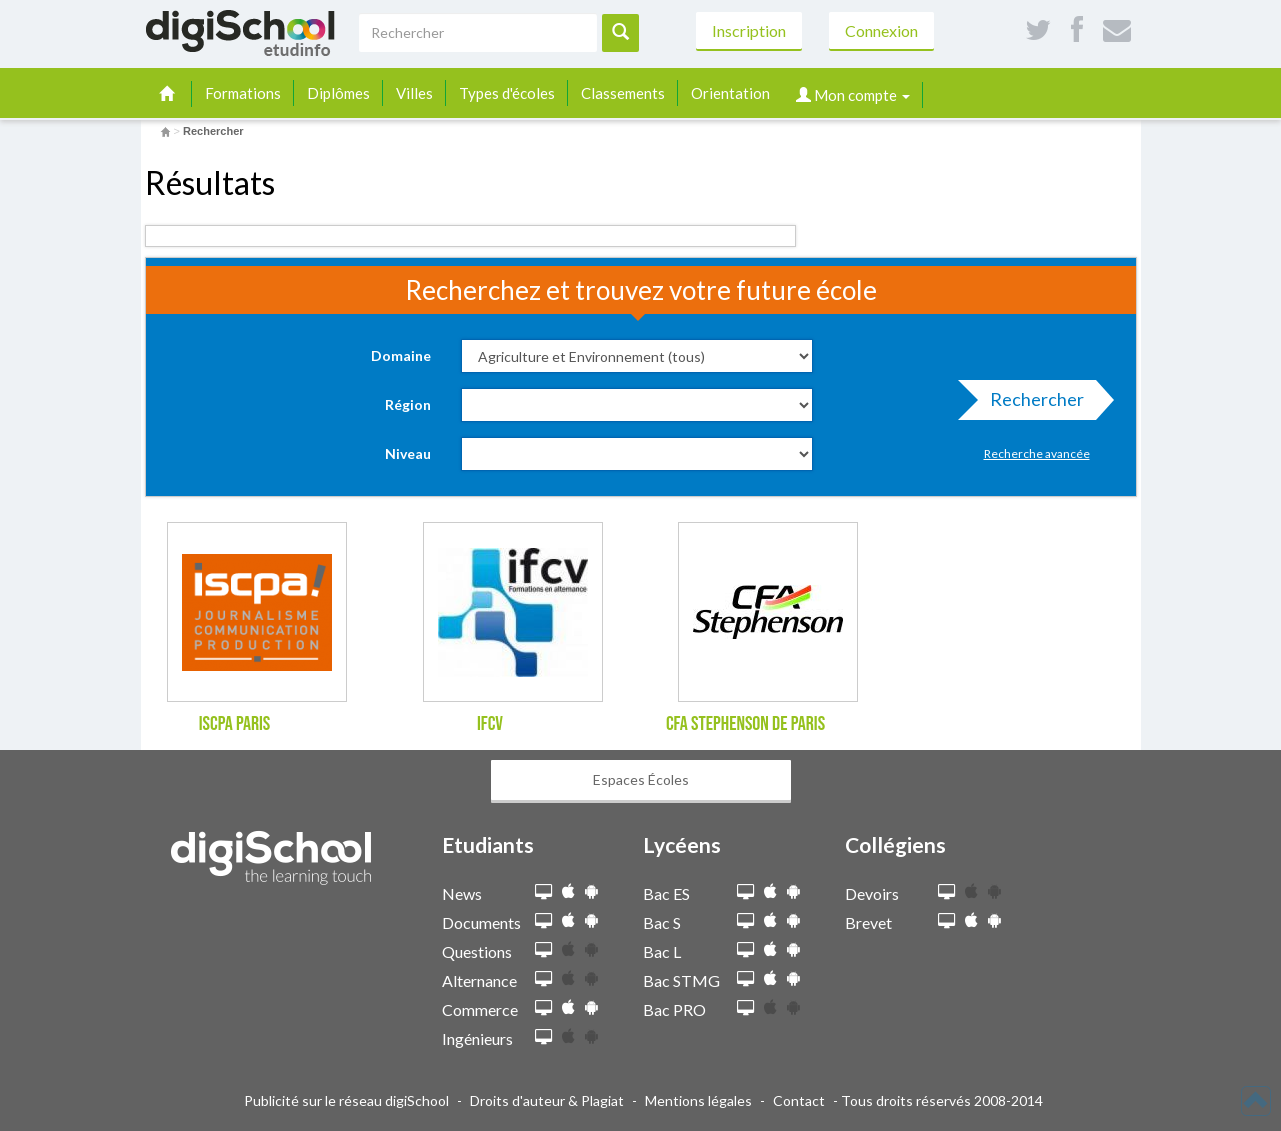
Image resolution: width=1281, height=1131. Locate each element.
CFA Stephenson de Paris (745, 724)
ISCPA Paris (235, 724)
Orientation (730, 93)
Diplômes (338, 93)
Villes (414, 93)
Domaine (401, 355)
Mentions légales (698, 1100)
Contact (799, 1100)
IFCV (490, 724)
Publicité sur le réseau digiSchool (346, 1100)
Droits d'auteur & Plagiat (547, 1100)
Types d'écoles (507, 93)
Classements (623, 93)
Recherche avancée (1037, 453)
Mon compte (853, 95)
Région (408, 404)
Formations (243, 93)
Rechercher (1031, 404)
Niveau (408, 453)
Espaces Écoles (641, 779)
